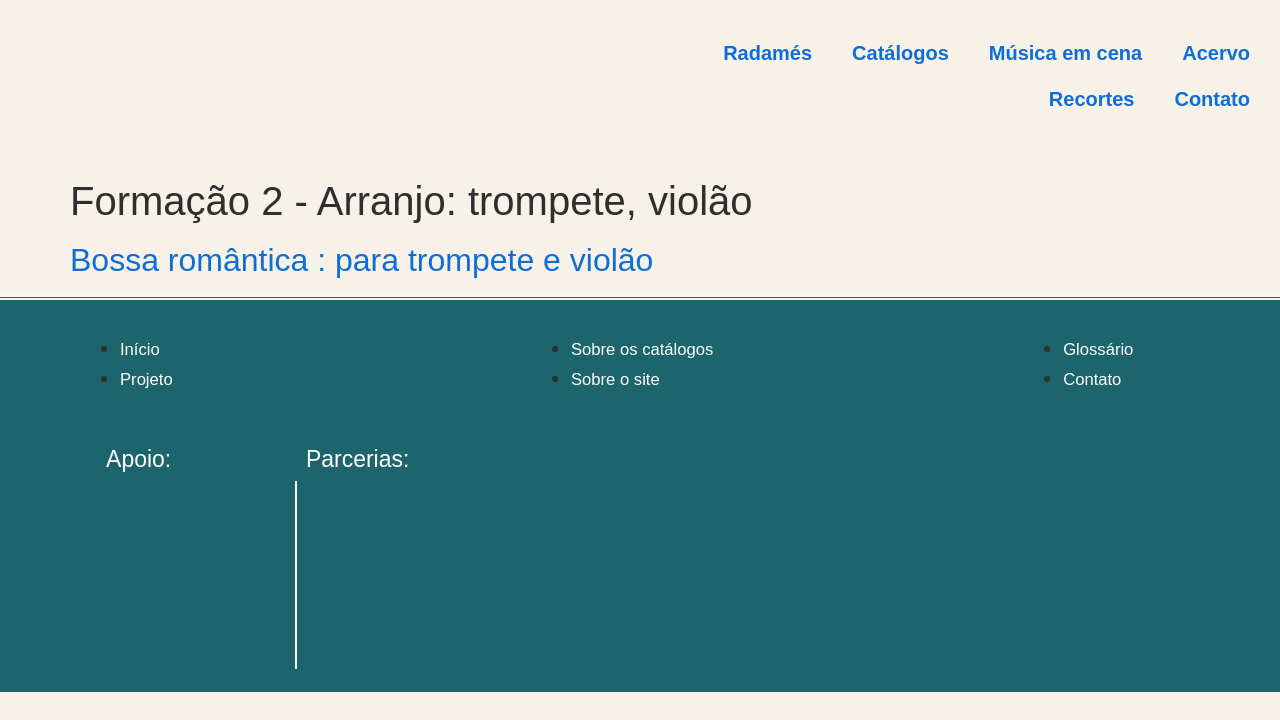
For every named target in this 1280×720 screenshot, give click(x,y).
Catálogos (900, 53)
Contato (1212, 99)
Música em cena (1065, 53)
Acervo (1216, 53)
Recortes (1092, 99)
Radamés (767, 53)
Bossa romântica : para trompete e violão (361, 260)
